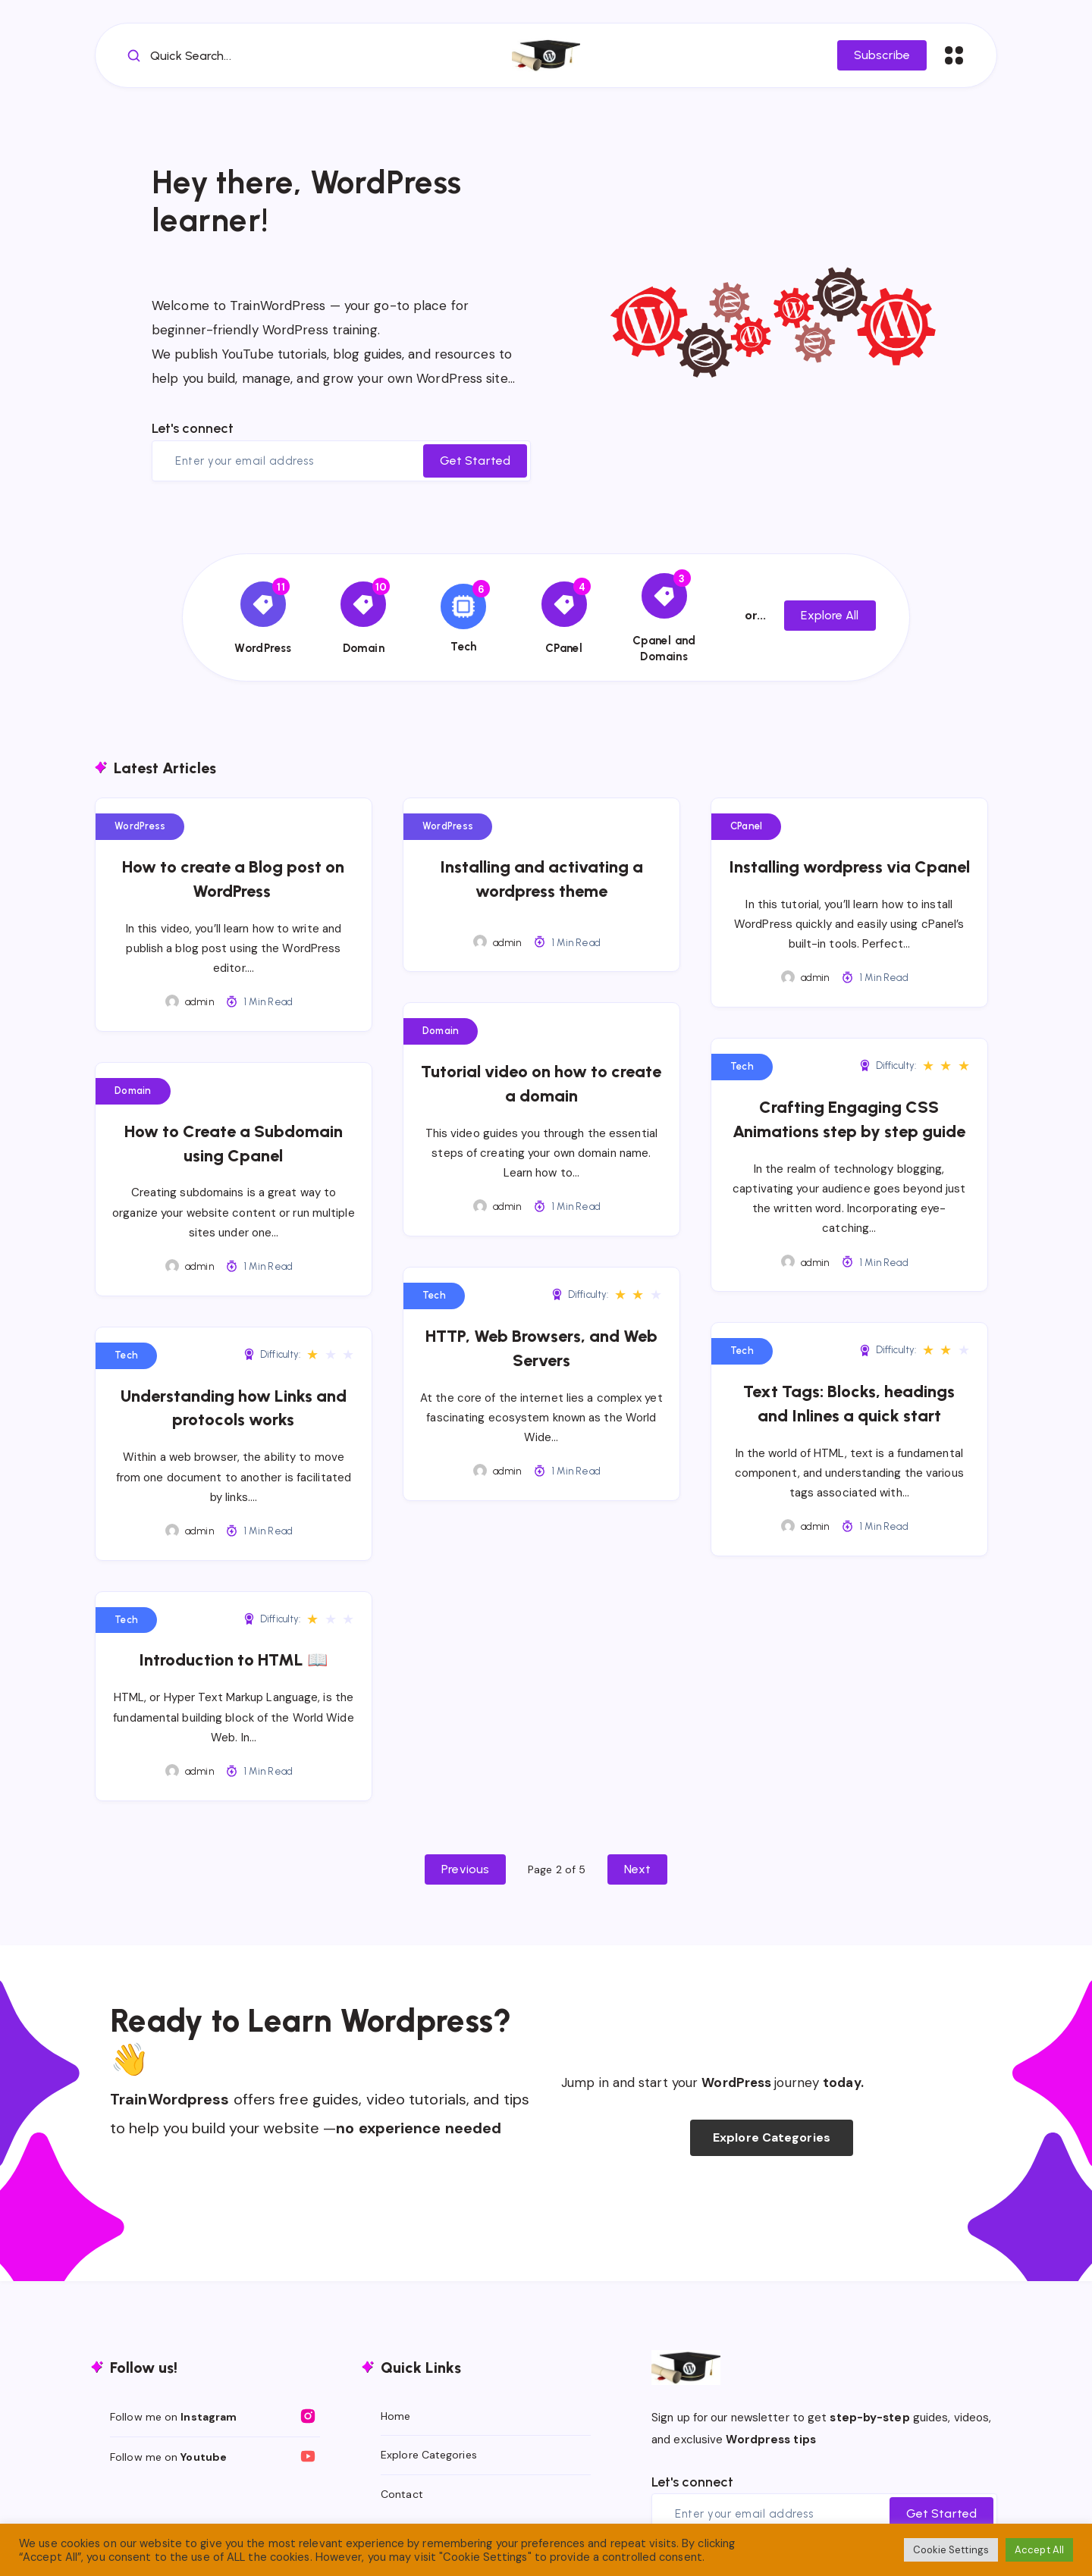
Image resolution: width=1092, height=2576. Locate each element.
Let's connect (193, 428)
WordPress (140, 826)
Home (395, 2416)
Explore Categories (771, 2137)
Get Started (475, 460)
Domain (133, 1090)
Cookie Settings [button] (951, 2549)
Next (637, 1869)
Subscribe (882, 55)
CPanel (746, 826)
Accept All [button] (1039, 2549)
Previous (465, 1869)
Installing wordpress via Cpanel (849, 867)
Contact (402, 2494)
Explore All (829, 615)
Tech (742, 1066)
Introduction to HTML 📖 (233, 1660)
